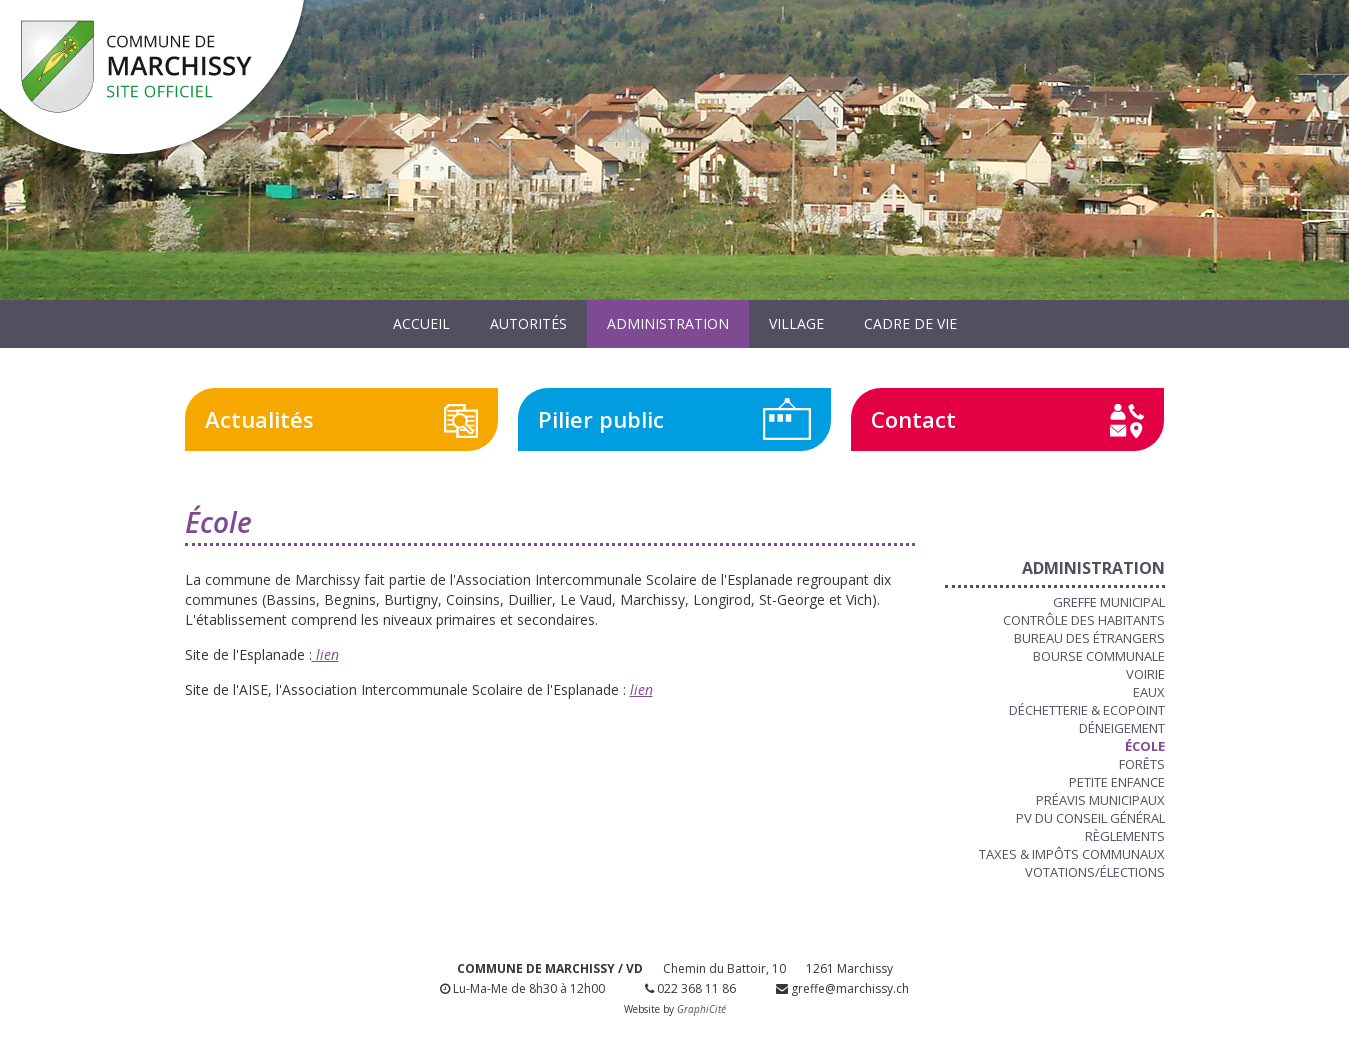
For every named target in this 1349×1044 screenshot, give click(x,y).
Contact (913, 419)
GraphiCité (701, 1009)
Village (796, 323)
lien (325, 654)
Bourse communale (1099, 656)
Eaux (1149, 692)
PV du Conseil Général (1090, 818)
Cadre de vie (910, 323)
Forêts (1142, 764)
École (1145, 746)
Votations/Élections (1095, 872)
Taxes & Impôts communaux (1072, 854)
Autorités (528, 323)
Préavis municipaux (1100, 800)
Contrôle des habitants (1084, 620)
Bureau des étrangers (1089, 638)
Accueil (421, 323)
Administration (668, 323)
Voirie (1145, 674)
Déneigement (1122, 728)
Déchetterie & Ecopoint (1087, 710)
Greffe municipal (1109, 602)
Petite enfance (1117, 782)
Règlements (1125, 836)
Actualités (259, 419)
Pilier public (601, 419)
